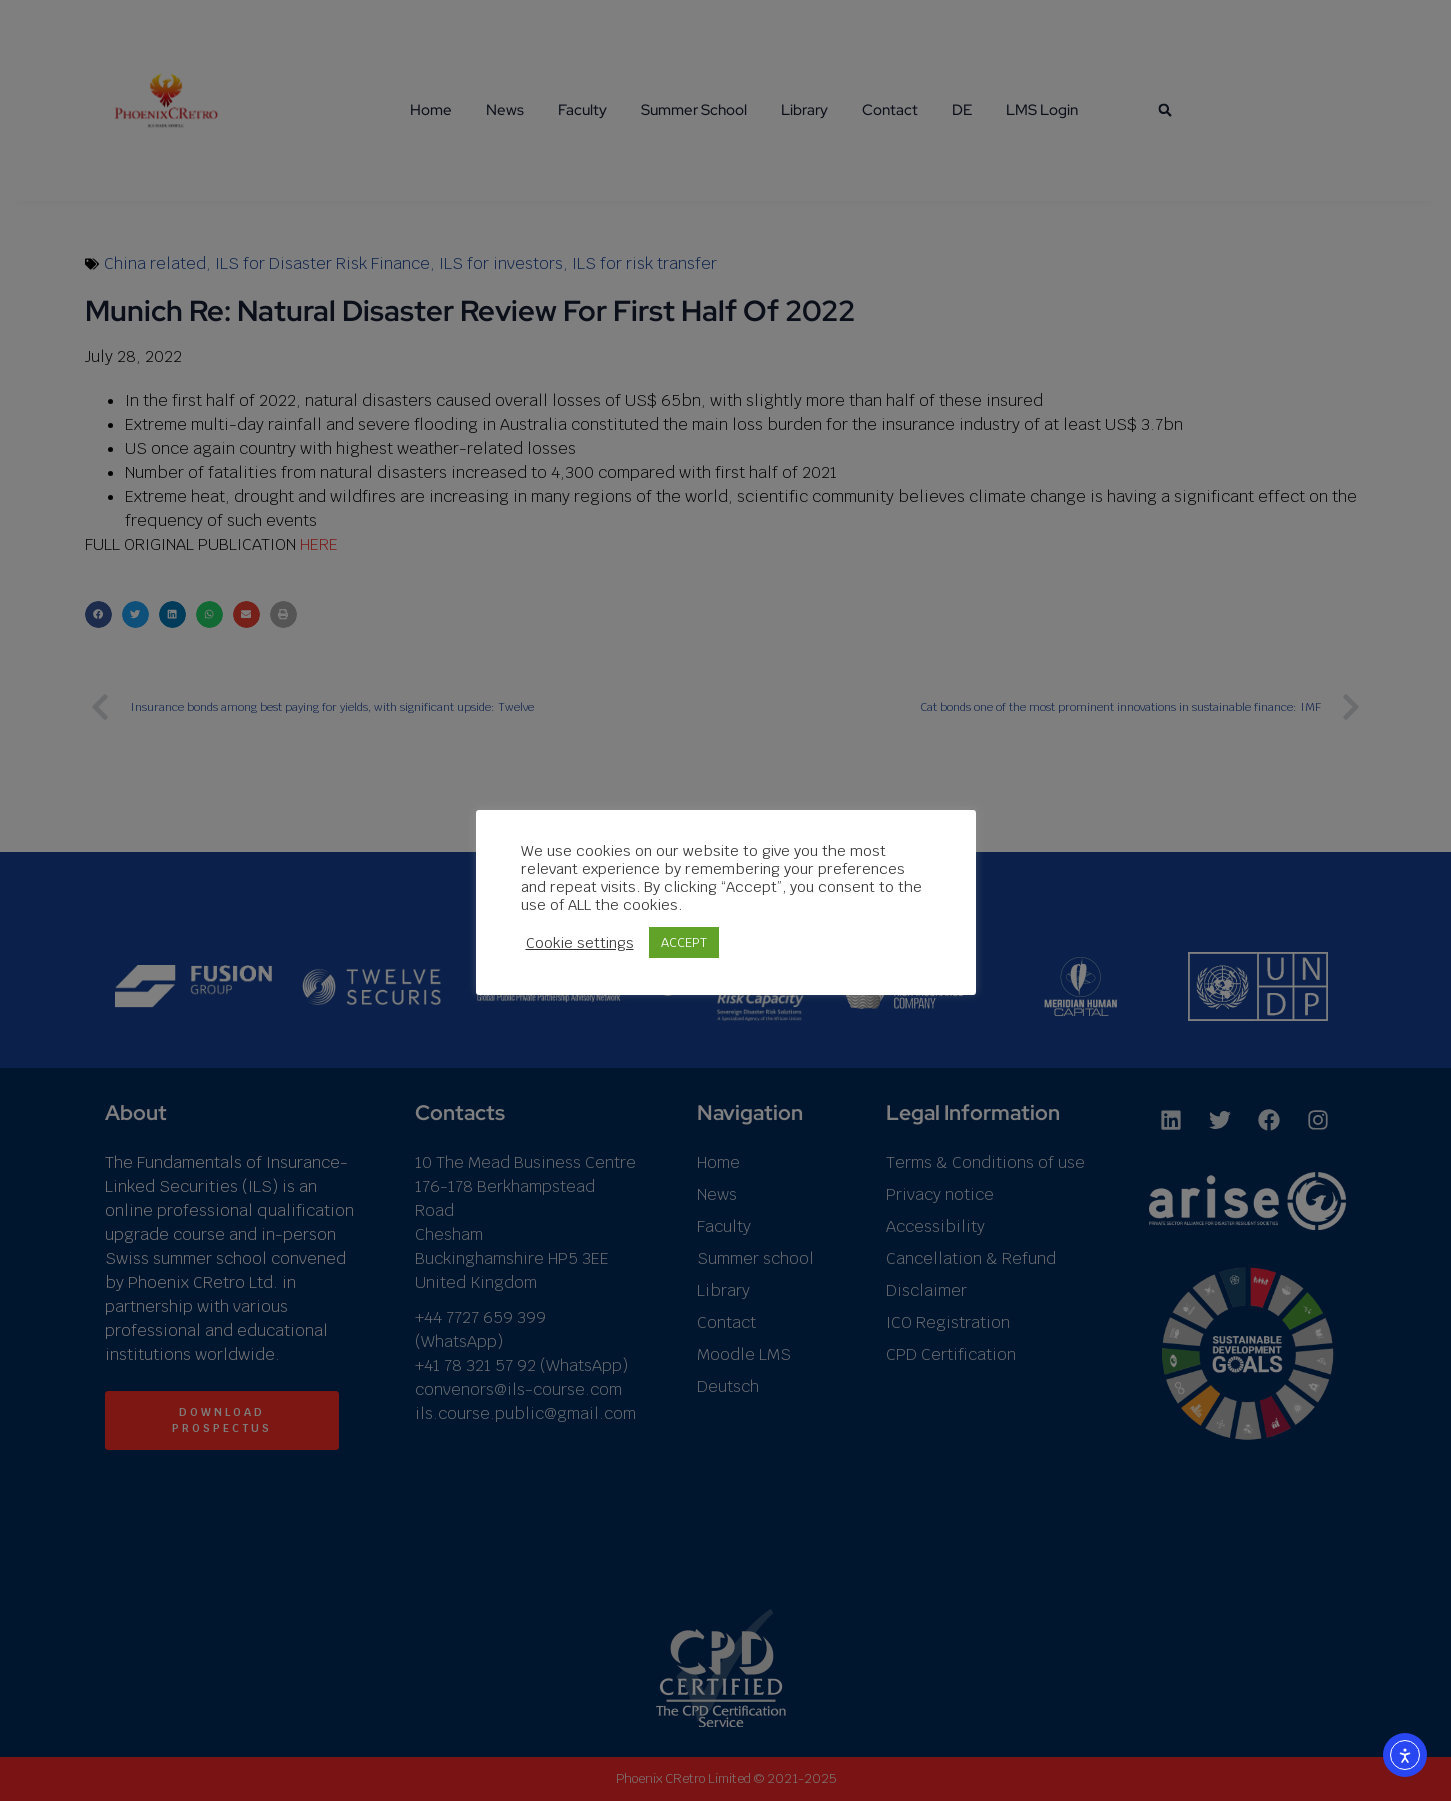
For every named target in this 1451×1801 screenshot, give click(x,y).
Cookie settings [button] (580, 943)
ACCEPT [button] (684, 942)
